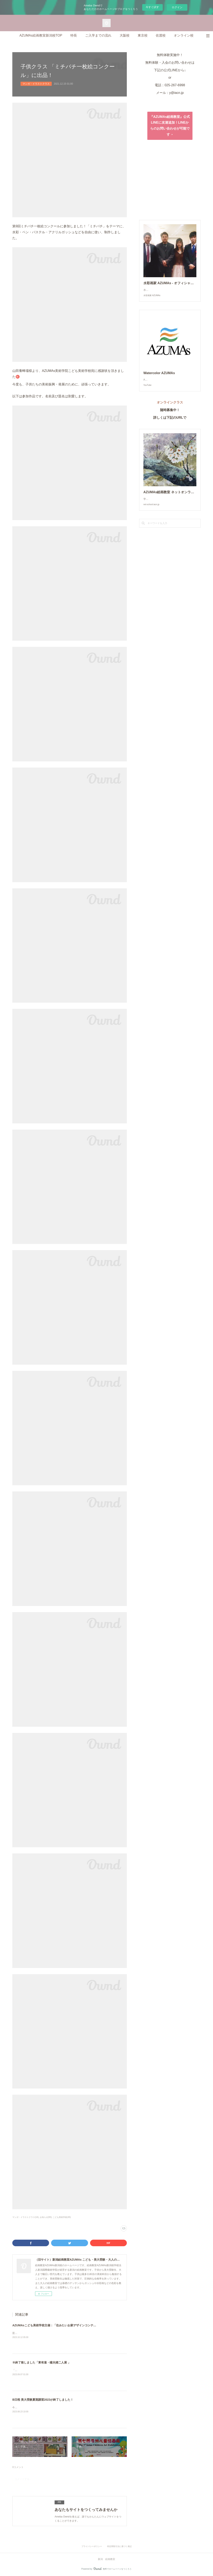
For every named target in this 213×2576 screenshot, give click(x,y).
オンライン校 (184, 35)
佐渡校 (161, 35)
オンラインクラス (171, 410)
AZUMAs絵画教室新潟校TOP (40, 35)
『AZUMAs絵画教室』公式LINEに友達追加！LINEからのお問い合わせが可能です (170, 125)
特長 (73, 35)
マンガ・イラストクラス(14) (25, 2217)
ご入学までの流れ (98, 35)
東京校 (143, 35)
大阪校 (124, 35)
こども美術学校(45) (62, 2217)
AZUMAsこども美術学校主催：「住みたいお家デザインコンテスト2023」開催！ (64, 2325)
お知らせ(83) (46, 2217)
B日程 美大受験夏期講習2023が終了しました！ (42, 2399)
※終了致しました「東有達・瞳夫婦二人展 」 (41, 2362)
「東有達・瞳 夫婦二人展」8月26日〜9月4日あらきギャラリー (46, 2370)
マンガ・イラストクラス (36, 83)
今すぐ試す (152, 7)
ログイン (177, 7)
